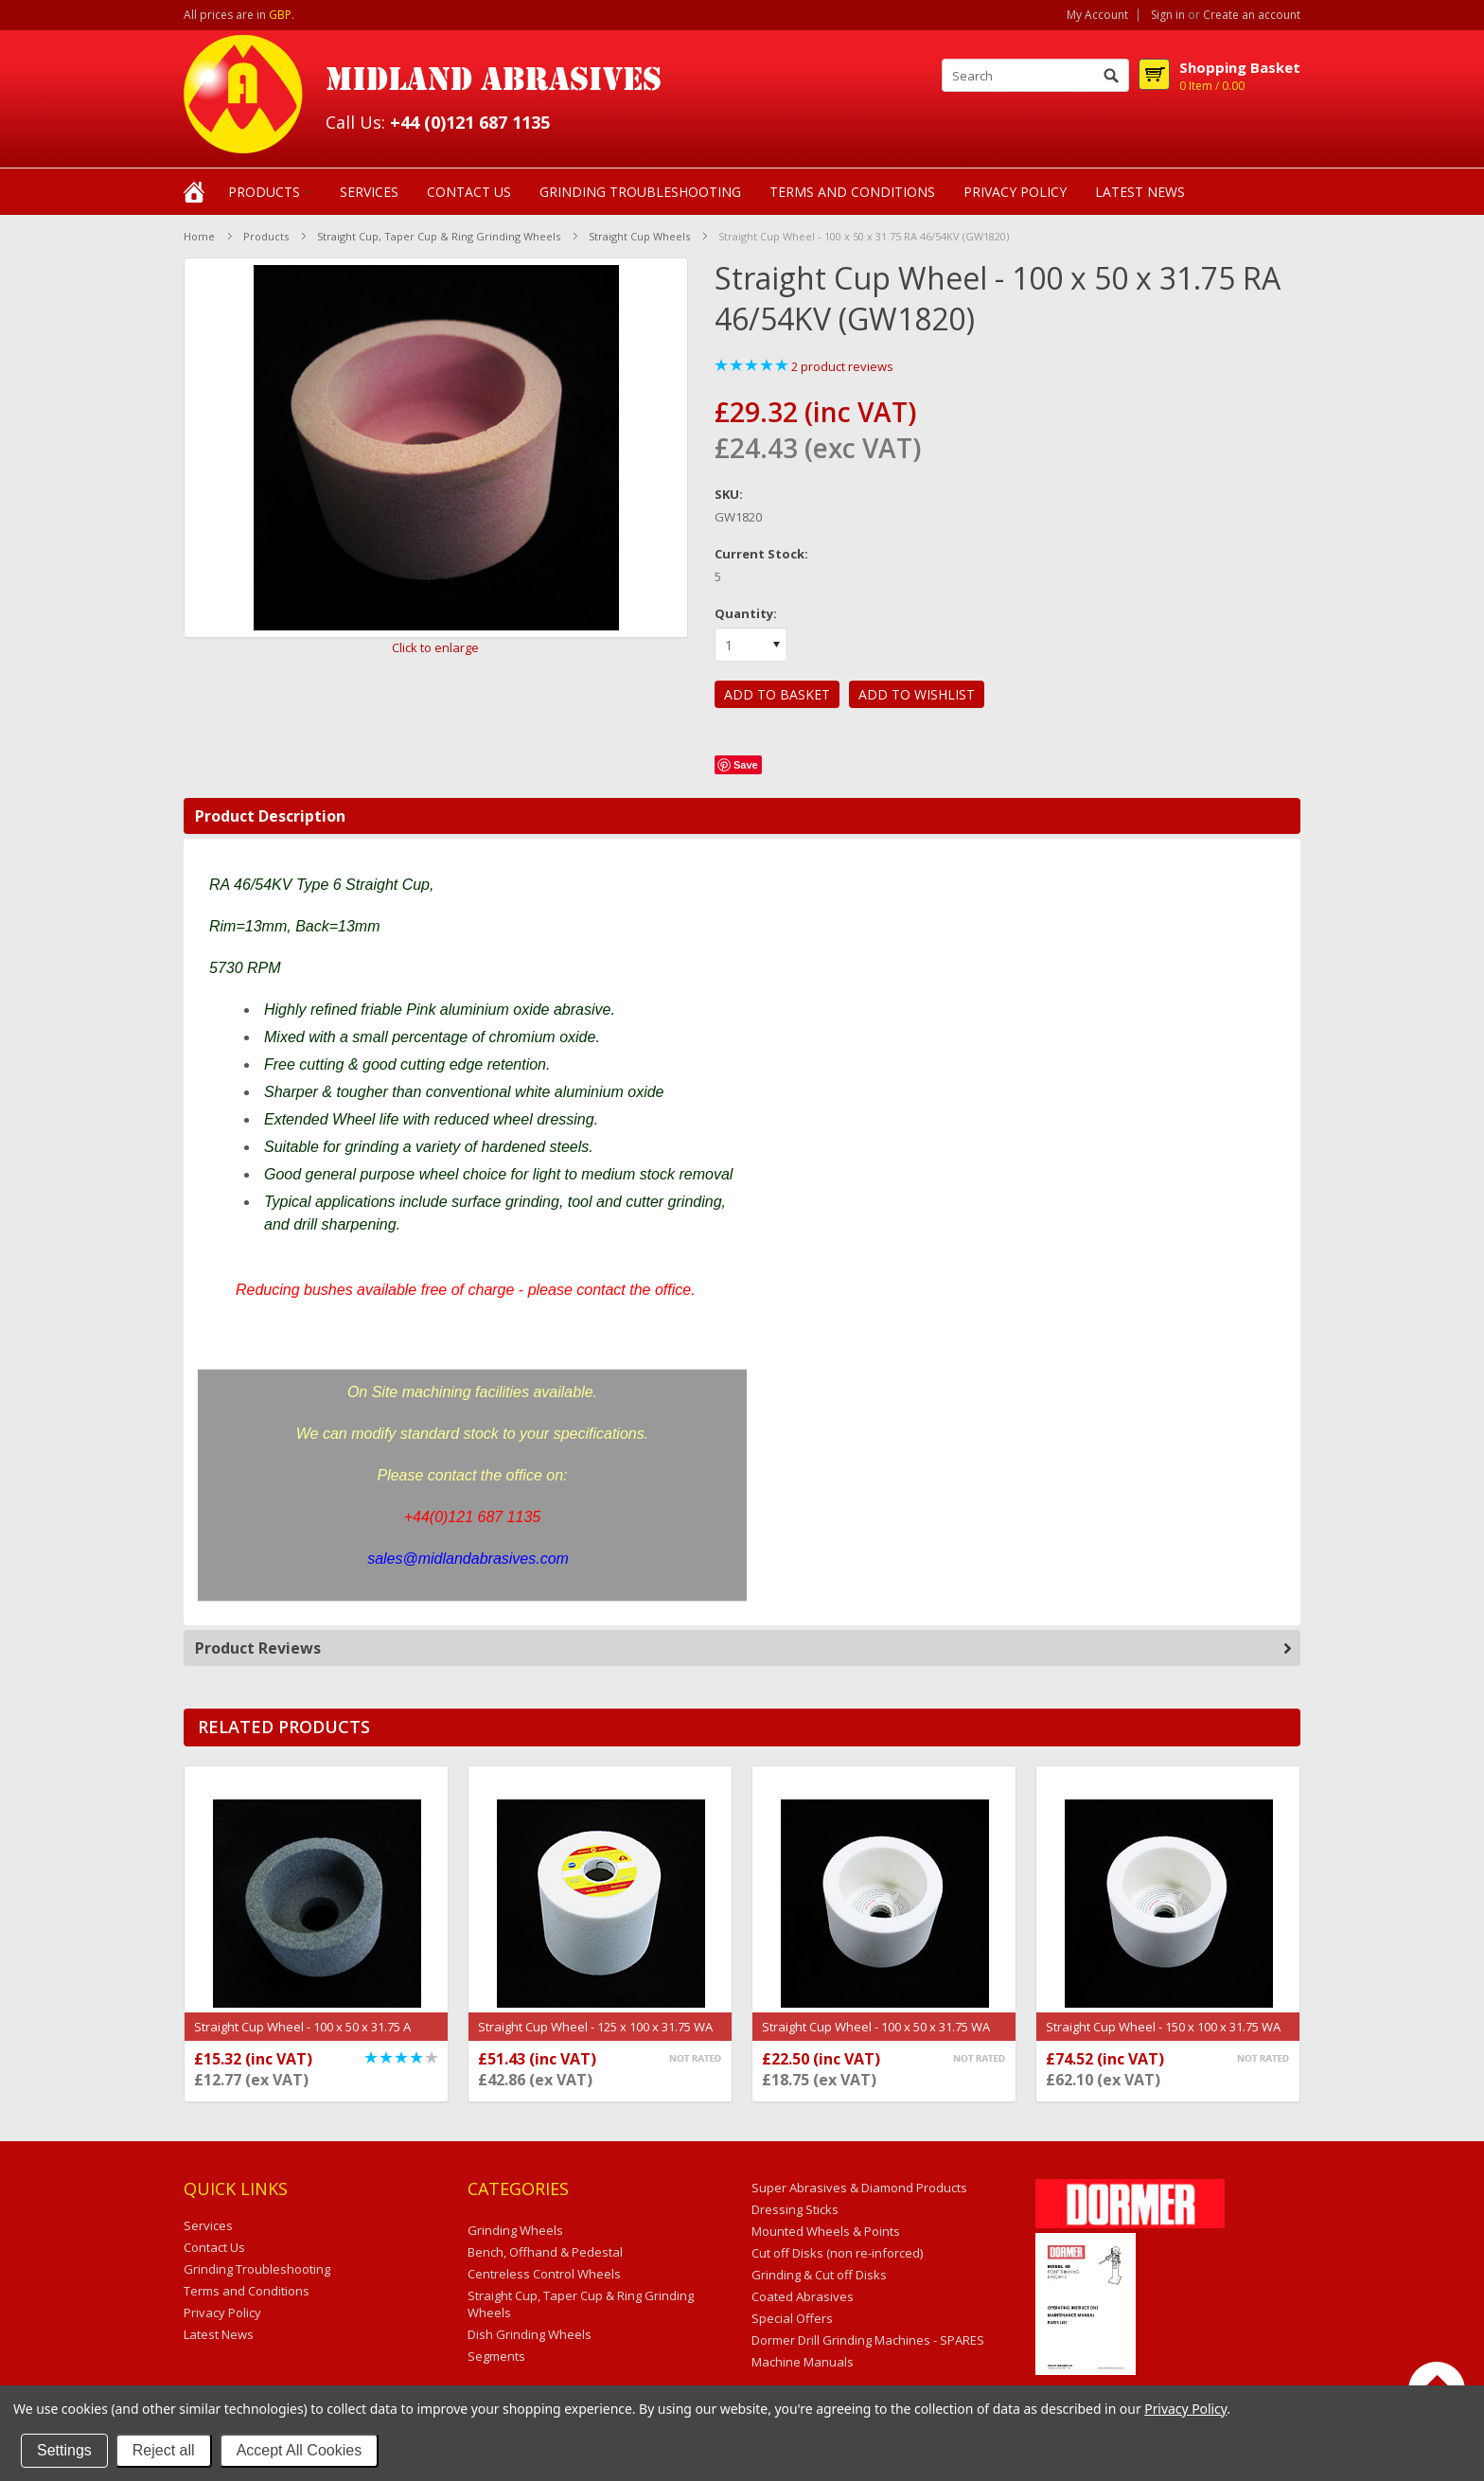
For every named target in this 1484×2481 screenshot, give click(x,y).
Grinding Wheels (515, 2230)
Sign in (1168, 15)
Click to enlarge (435, 647)
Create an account (1251, 15)
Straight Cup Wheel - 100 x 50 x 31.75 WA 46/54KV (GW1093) (876, 2036)
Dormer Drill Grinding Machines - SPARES (867, 2339)
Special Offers (792, 2318)
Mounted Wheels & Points (825, 2231)
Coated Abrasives (802, 2296)
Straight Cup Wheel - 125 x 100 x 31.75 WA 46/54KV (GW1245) (595, 2036)
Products (264, 192)
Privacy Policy (1185, 2409)
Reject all (163, 2450)
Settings (64, 2450)
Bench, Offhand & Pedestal (545, 2251)
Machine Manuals (802, 2361)
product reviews (842, 366)
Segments (496, 2356)
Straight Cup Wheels (639, 236)
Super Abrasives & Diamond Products (859, 2187)
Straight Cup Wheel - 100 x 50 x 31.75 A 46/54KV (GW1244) (302, 2036)
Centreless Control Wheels (544, 2273)
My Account (1097, 15)
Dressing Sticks (795, 2209)
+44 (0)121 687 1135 (470, 122)
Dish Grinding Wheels (530, 2334)
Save (745, 765)
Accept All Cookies (299, 2450)
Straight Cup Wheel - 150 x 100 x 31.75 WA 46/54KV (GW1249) (1163, 2036)
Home (199, 236)
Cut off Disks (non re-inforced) (837, 2252)
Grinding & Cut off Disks (819, 2274)
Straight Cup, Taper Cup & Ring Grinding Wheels (438, 236)
